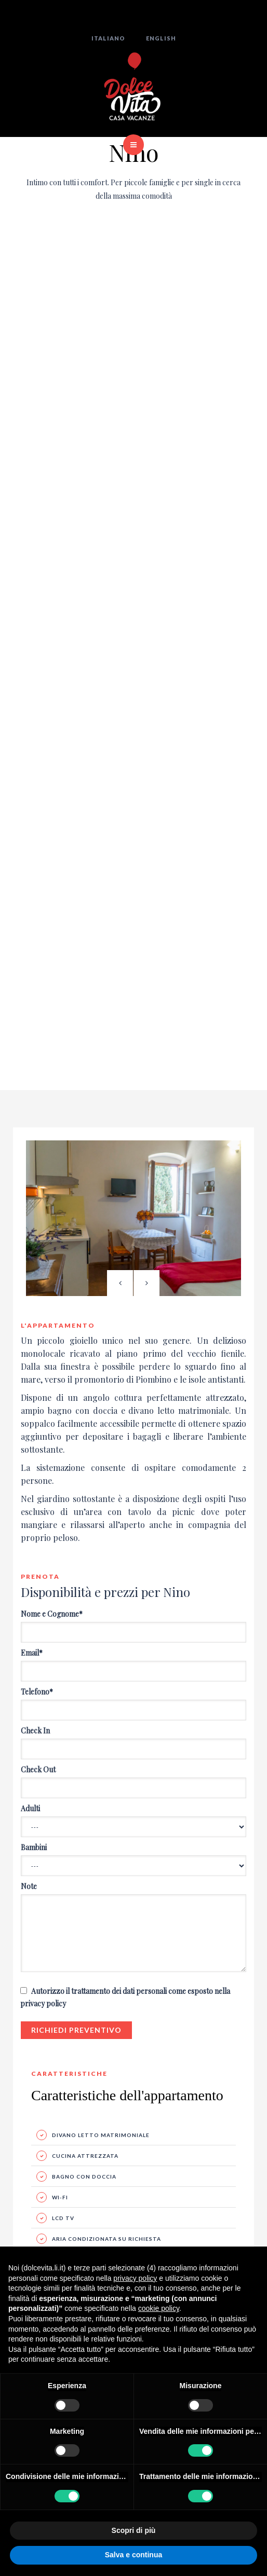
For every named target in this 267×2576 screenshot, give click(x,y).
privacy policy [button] (135, 2278)
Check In (35, 1730)
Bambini (34, 1847)
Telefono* (37, 1692)
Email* (32, 1653)
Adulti (30, 1808)
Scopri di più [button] (134, 2530)
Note (29, 1886)
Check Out (38, 1769)
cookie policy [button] (158, 2308)
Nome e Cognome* (52, 1614)
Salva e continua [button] (133, 2555)
